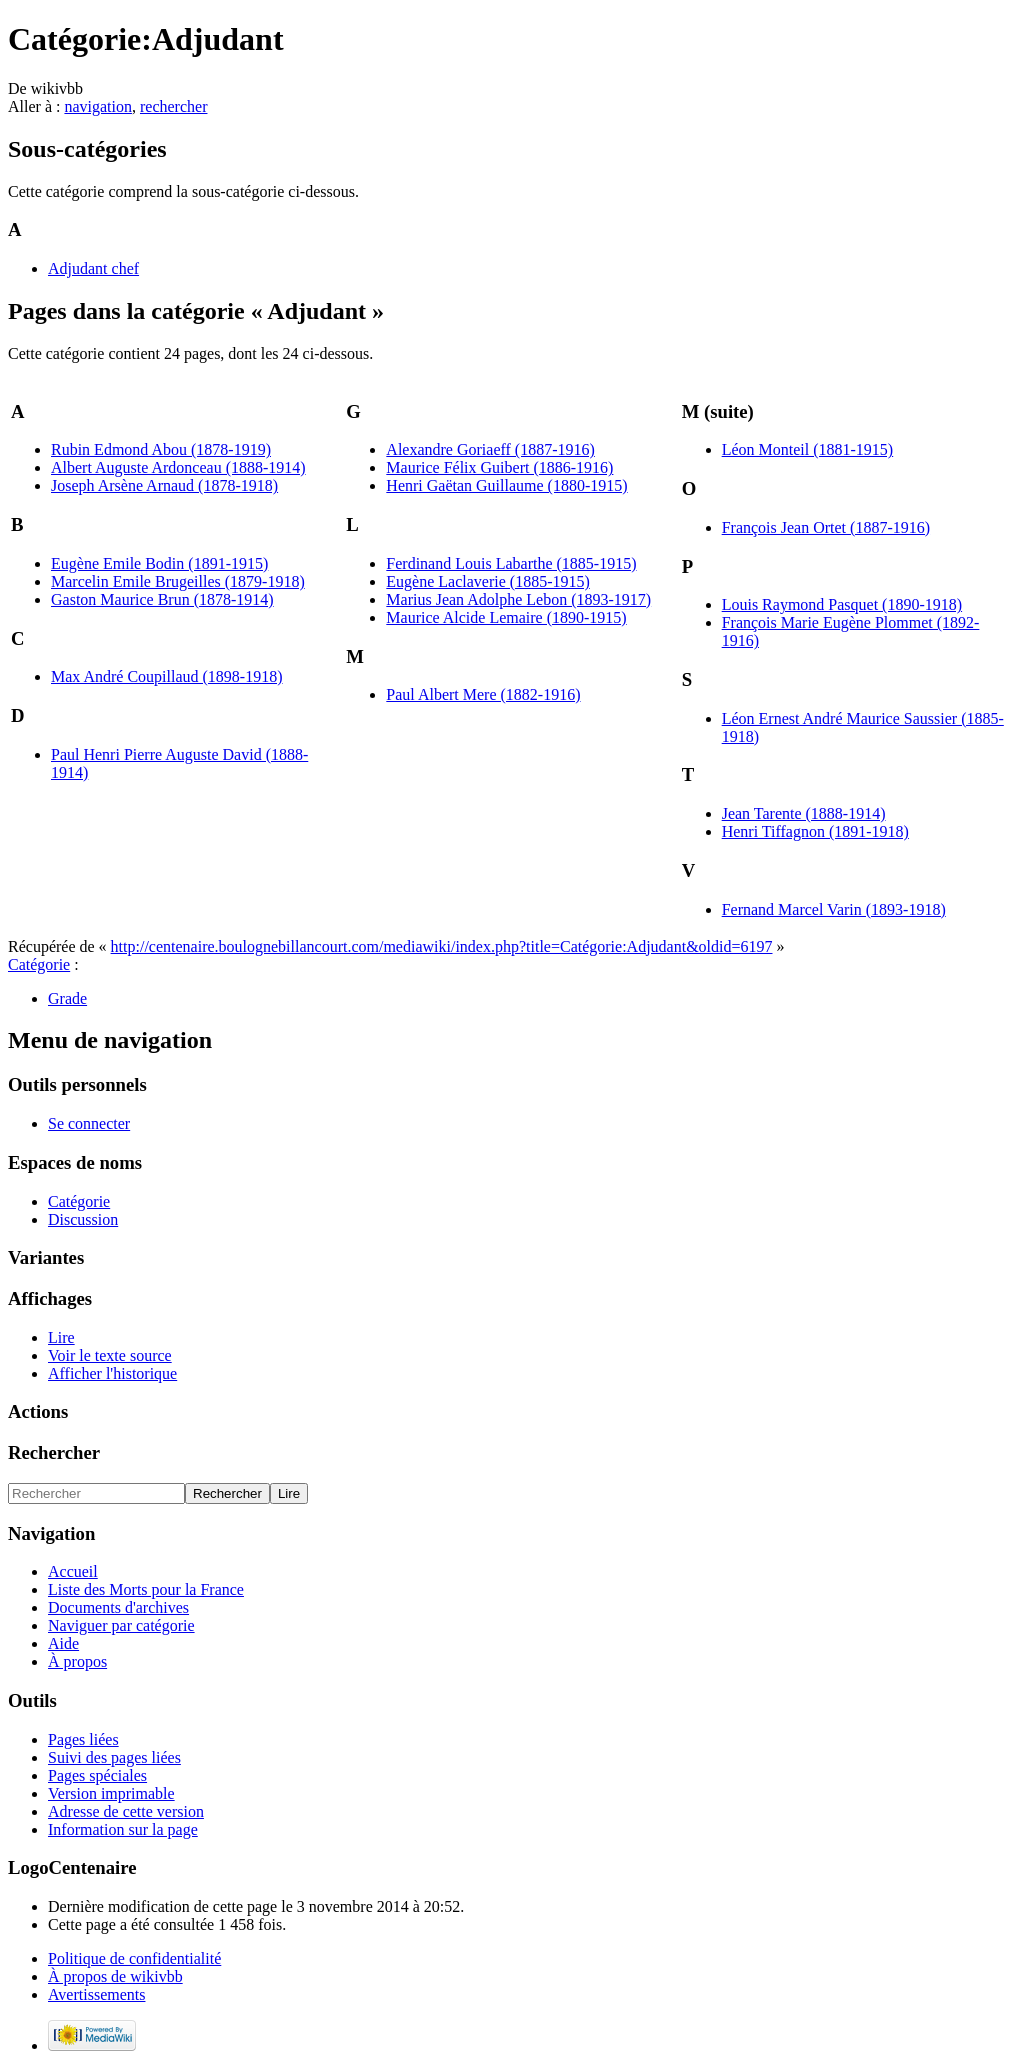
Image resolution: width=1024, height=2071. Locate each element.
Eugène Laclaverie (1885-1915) (487, 581)
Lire (61, 1337)
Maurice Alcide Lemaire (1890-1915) (506, 617)
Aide (63, 1643)
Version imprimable (111, 1793)
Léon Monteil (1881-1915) (808, 449)
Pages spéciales (97, 1775)
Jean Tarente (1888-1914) (804, 813)
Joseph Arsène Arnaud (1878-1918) (164, 485)
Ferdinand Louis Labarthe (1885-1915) (511, 563)
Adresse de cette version (126, 1811)
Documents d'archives (118, 1607)
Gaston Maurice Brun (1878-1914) (162, 599)
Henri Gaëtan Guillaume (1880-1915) (506, 485)
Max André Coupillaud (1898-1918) (167, 676)
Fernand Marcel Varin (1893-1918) (834, 909)
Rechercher (54, 1452)
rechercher (174, 106)
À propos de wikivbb (115, 1976)
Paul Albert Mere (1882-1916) (483, 694)
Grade (67, 998)
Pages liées (83, 1739)
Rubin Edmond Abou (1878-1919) (161, 449)
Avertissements (96, 1994)
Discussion (83, 1219)
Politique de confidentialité (134, 1958)
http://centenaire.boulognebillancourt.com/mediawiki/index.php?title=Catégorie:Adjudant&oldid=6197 (442, 946)
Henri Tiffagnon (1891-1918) (815, 831)
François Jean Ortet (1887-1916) (826, 527)
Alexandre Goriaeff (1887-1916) (490, 449)
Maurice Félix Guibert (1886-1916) (499, 467)
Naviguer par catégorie (121, 1625)
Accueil (73, 1571)
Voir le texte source (110, 1355)
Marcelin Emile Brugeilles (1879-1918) (178, 581)
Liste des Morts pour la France (146, 1589)
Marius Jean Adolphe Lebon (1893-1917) (518, 599)
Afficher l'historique (112, 1373)
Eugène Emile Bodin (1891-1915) (159, 563)
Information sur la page (123, 1829)
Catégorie (39, 964)
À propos (77, 1661)
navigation (98, 106)
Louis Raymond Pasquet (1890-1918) (842, 604)
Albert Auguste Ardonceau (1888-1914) (178, 467)
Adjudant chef (93, 268)
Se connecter (89, 1123)
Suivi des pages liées (114, 1757)
